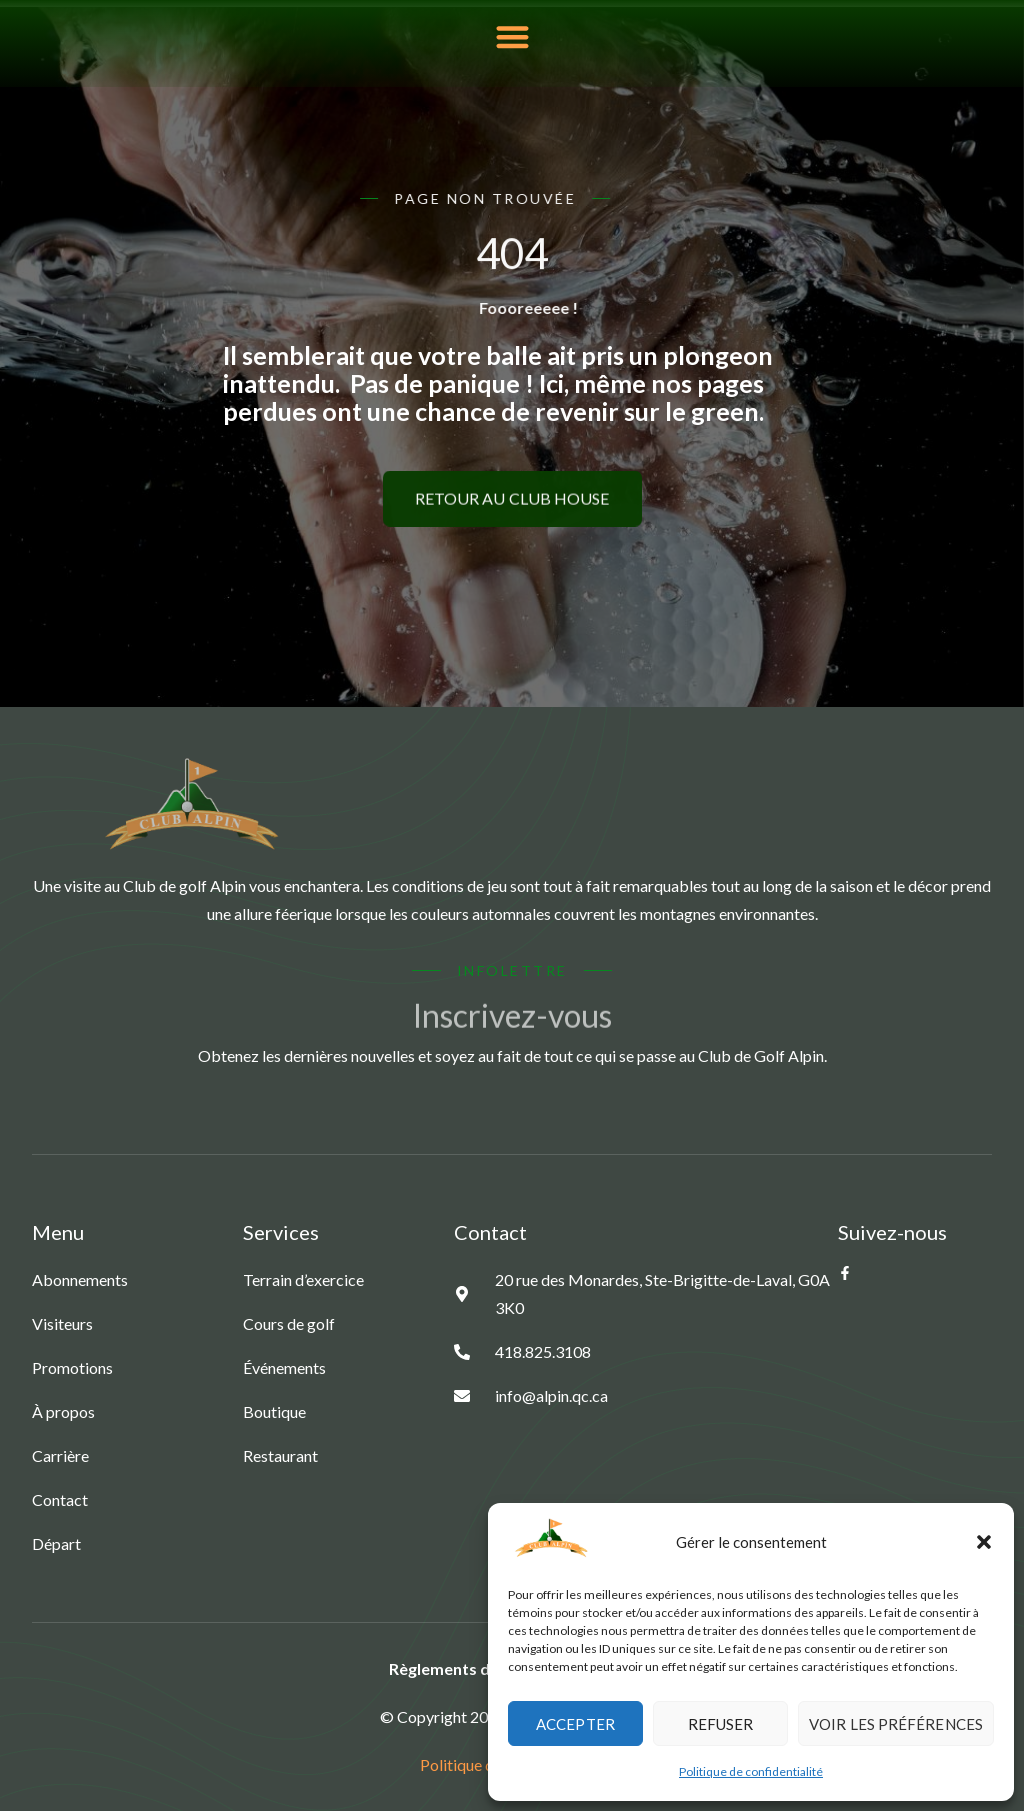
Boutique (274, 1411)
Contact (60, 1499)
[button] (984, 1542)
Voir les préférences (896, 1724)
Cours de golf (289, 1323)
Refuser (721, 1724)
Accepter (575, 1724)
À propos (63, 1411)
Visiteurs (62, 1323)
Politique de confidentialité (751, 1771)
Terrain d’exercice (303, 1279)
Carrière (60, 1455)
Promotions (72, 1367)
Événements (284, 1367)
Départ (56, 1543)
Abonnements (80, 1279)
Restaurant (280, 1455)
